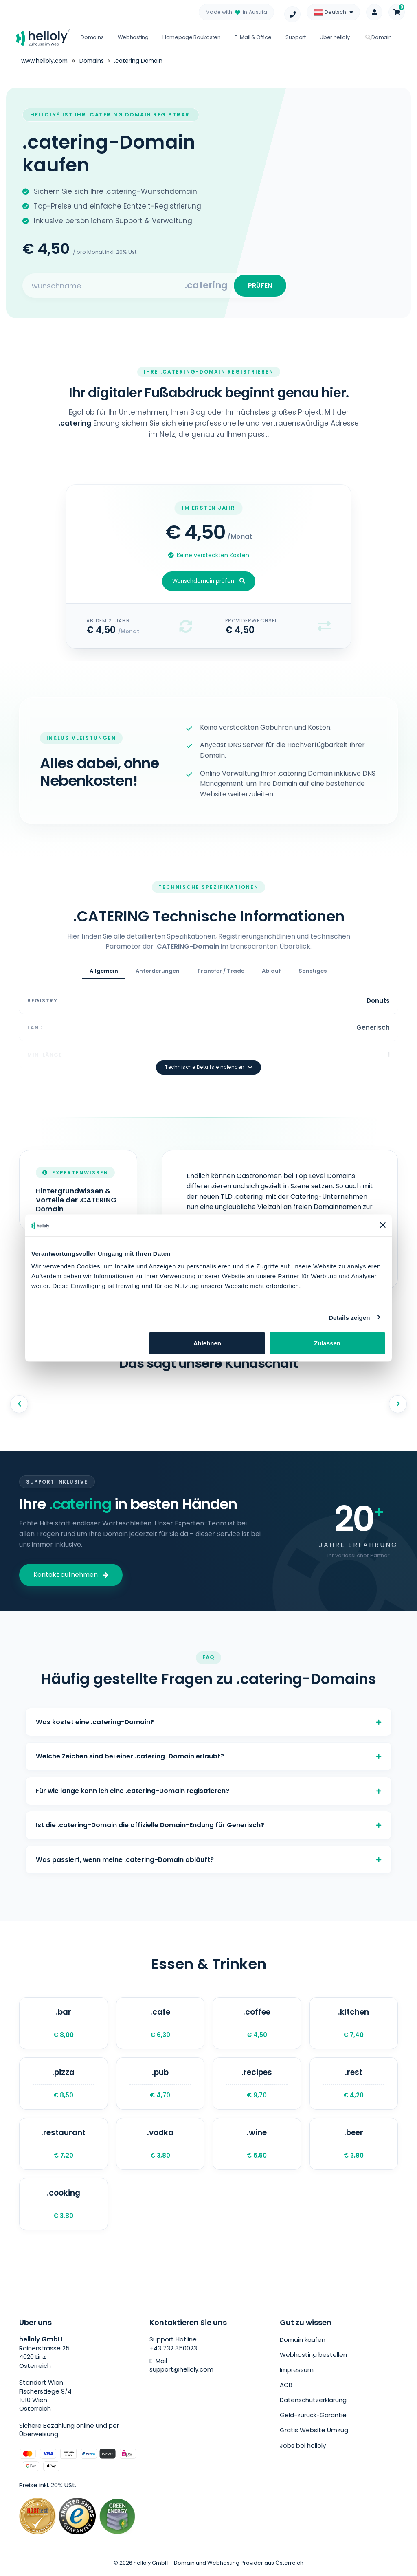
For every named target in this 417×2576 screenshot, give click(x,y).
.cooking (64, 2208)
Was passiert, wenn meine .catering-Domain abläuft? (208, 1857)
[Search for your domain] (104, 287)
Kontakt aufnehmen (70, 1562)
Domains (92, 37)
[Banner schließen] (383, 1225)
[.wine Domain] (257, 2146)
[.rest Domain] (354, 2084)
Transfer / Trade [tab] (220, 974)
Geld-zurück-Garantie (313, 2418)
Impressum (297, 2373)
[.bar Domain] (64, 2023)
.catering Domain (140, 61)
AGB (286, 2389)
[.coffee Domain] (257, 2023)
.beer (354, 2146)
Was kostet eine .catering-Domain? (208, 1711)
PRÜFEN (258, 286)
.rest (354, 2084)
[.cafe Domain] (160, 2023)
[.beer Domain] (354, 2146)
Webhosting (133, 37)
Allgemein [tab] (104, 974)
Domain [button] (378, 37)
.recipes (257, 2084)
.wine (257, 2146)
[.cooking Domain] (64, 2208)
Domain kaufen (302, 2344)
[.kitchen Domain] (354, 2023)
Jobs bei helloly (303, 2448)
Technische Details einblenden (208, 1055)
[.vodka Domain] (160, 2146)
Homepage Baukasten (191, 37)
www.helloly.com (44, 61)
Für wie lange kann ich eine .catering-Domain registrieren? (208, 1784)
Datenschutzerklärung (313, 2403)
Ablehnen (207, 1343)
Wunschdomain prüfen (208, 584)
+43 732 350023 (173, 2353)
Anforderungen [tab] (158, 974)
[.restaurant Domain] (64, 2146)
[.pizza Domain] (64, 2084)
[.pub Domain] (160, 2084)
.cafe (160, 2023)
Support (295, 37)
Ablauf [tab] (271, 974)
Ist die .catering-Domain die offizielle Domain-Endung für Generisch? (208, 1821)
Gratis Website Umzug (314, 2433)
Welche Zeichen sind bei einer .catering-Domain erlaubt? (208, 1747)
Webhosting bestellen (313, 2359)
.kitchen (354, 2023)
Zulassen (327, 1343)
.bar (64, 2023)
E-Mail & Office (253, 37)
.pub (160, 2084)
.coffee (257, 2023)
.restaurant (64, 2146)
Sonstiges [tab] (312, 974)
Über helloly (334, 37)
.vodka (160, 2146)
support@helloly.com (181, 2374)
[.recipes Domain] (257, 2084)
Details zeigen (349, 1317)
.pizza (64, 2084)
